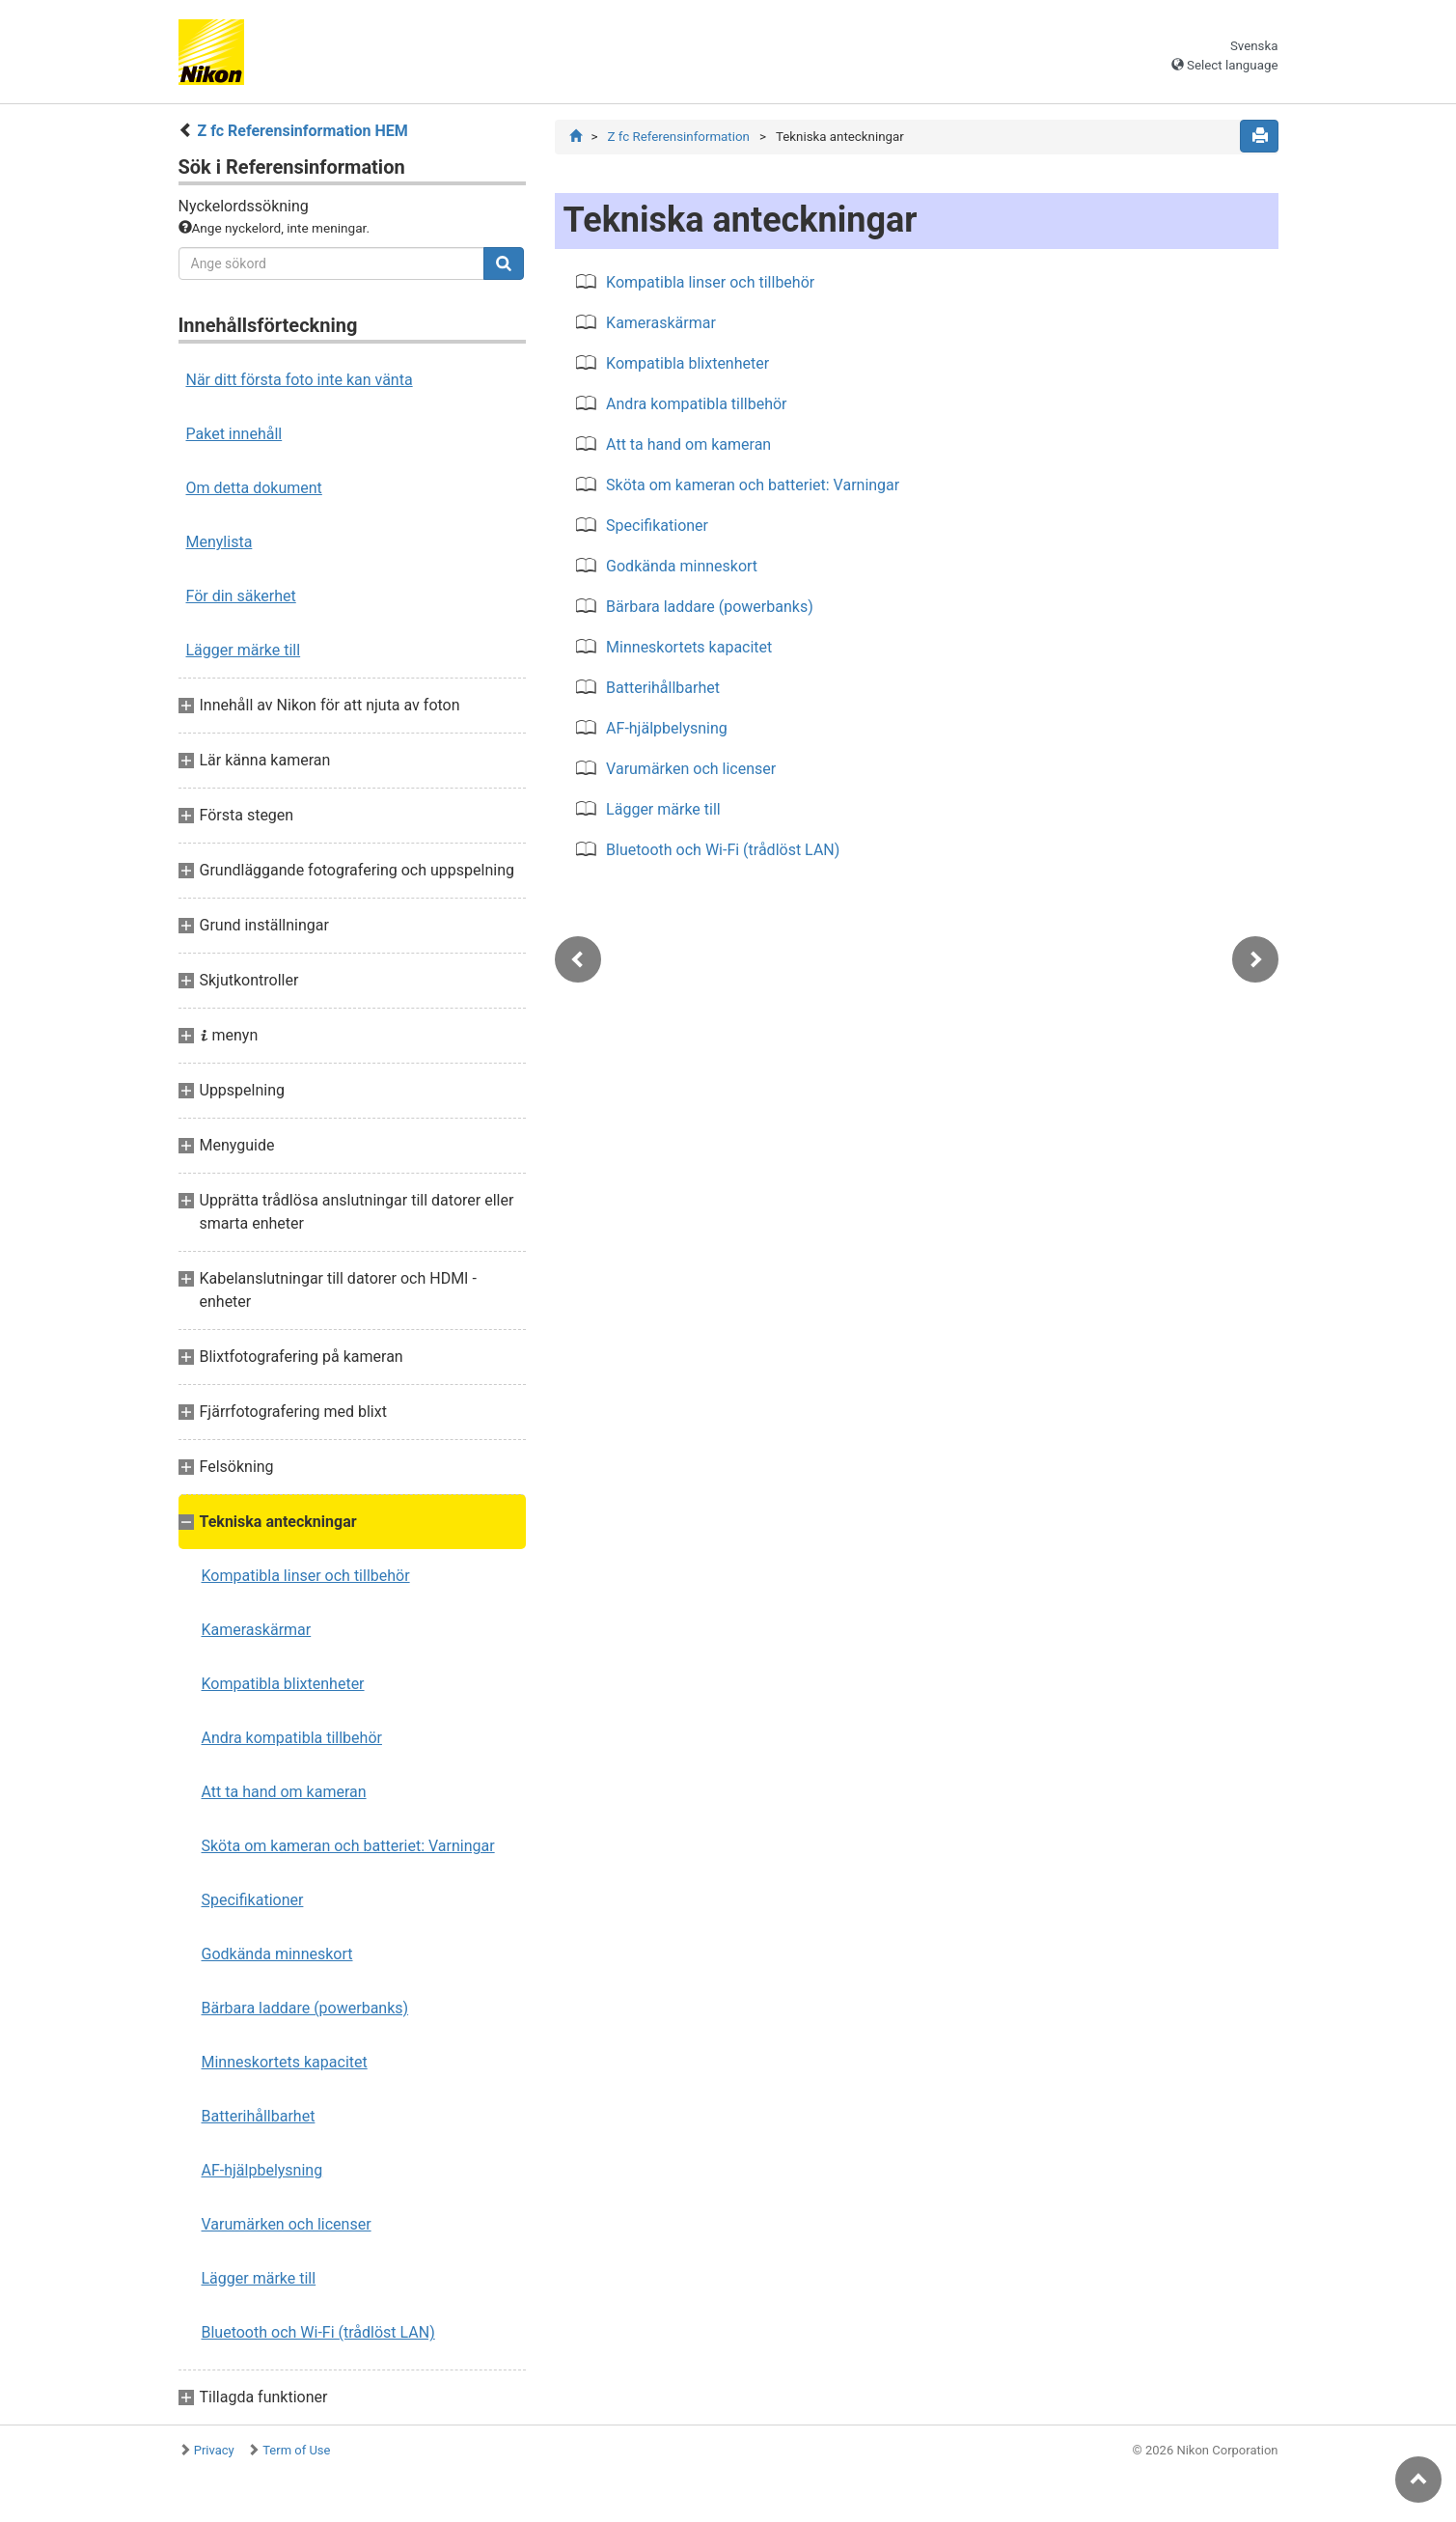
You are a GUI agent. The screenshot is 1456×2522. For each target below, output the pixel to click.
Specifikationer (253, 1900)
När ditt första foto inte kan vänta (299, 380)
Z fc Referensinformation (678, 136)
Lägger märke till (243, 650)
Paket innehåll (234, 434)
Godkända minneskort (277, 1954)
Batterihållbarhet (259, 2116)
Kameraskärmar (257, 1630)
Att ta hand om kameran (284, 1792)
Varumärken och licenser (286, 2224)
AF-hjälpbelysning (262, 2170)
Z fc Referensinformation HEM (302, 131)
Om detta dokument (254, 488)
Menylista (219, 542)
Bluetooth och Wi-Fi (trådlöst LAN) (318, 2332)
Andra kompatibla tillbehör (292, 1738)
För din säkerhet (241, 596)
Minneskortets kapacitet (285, 2062)
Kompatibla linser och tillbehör (306, 1575)
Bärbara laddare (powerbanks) (305, 2008)
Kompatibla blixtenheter (283, 1684)
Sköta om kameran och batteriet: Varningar (348, 1846)
